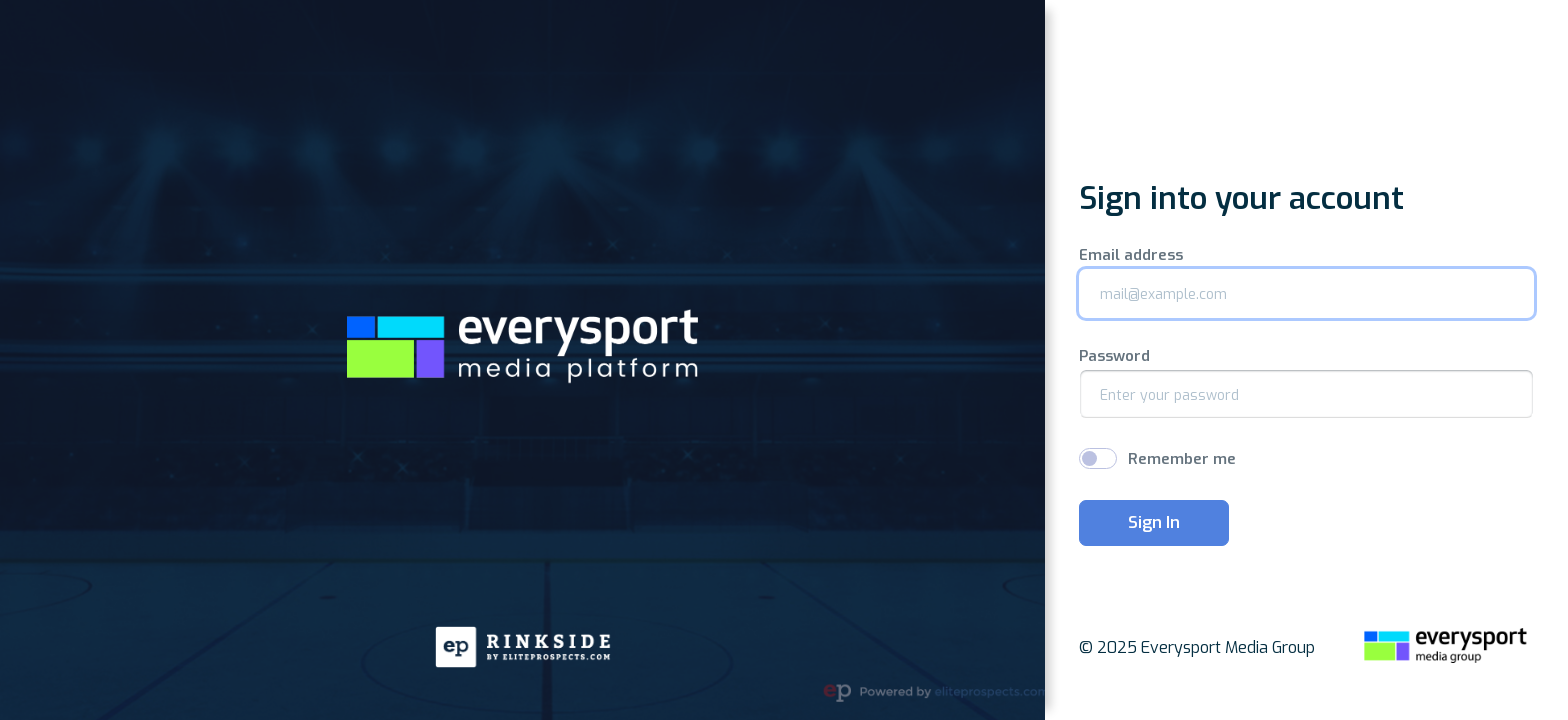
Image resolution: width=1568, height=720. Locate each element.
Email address (1131, 255)
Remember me (1182, 459)
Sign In (1154, 522)
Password (1114, 356)
